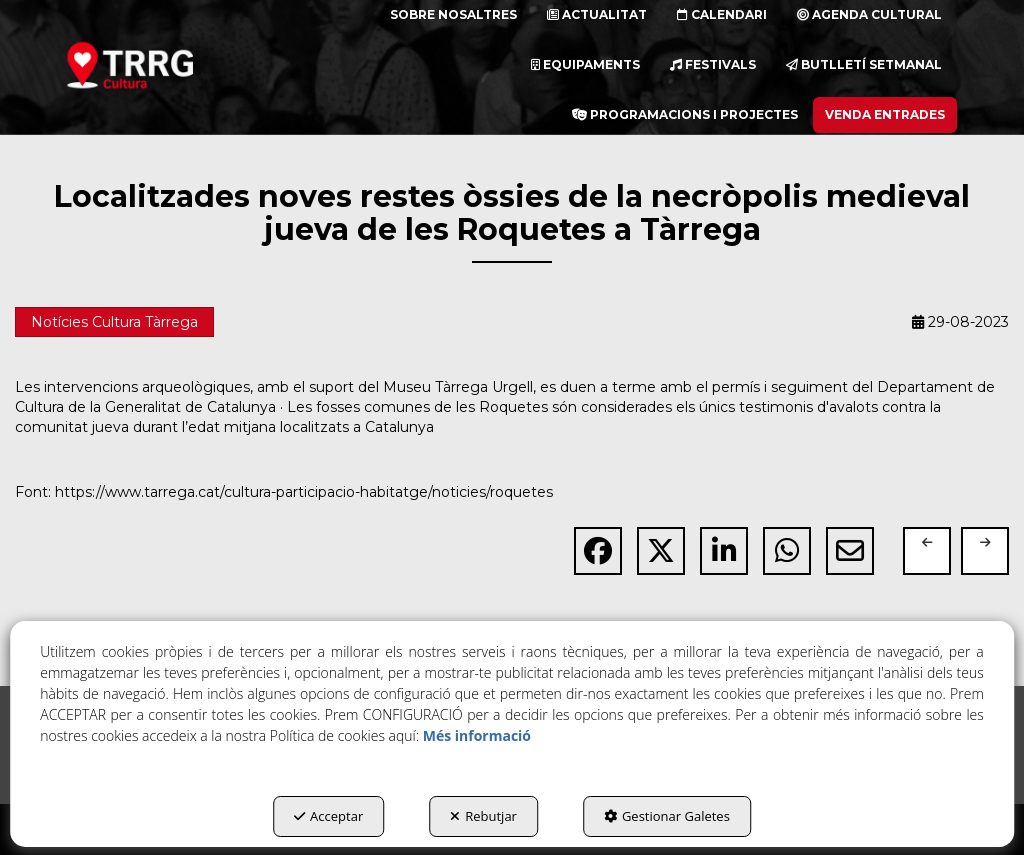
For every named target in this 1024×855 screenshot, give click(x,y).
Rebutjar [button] (483, 816)
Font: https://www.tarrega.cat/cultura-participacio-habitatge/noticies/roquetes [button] (284, 492)
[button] (155, 65)
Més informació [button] (477, 735)
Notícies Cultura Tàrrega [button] (114, 322)
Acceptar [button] (328, 816)
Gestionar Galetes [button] (667, 816)
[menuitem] (585, 65)
